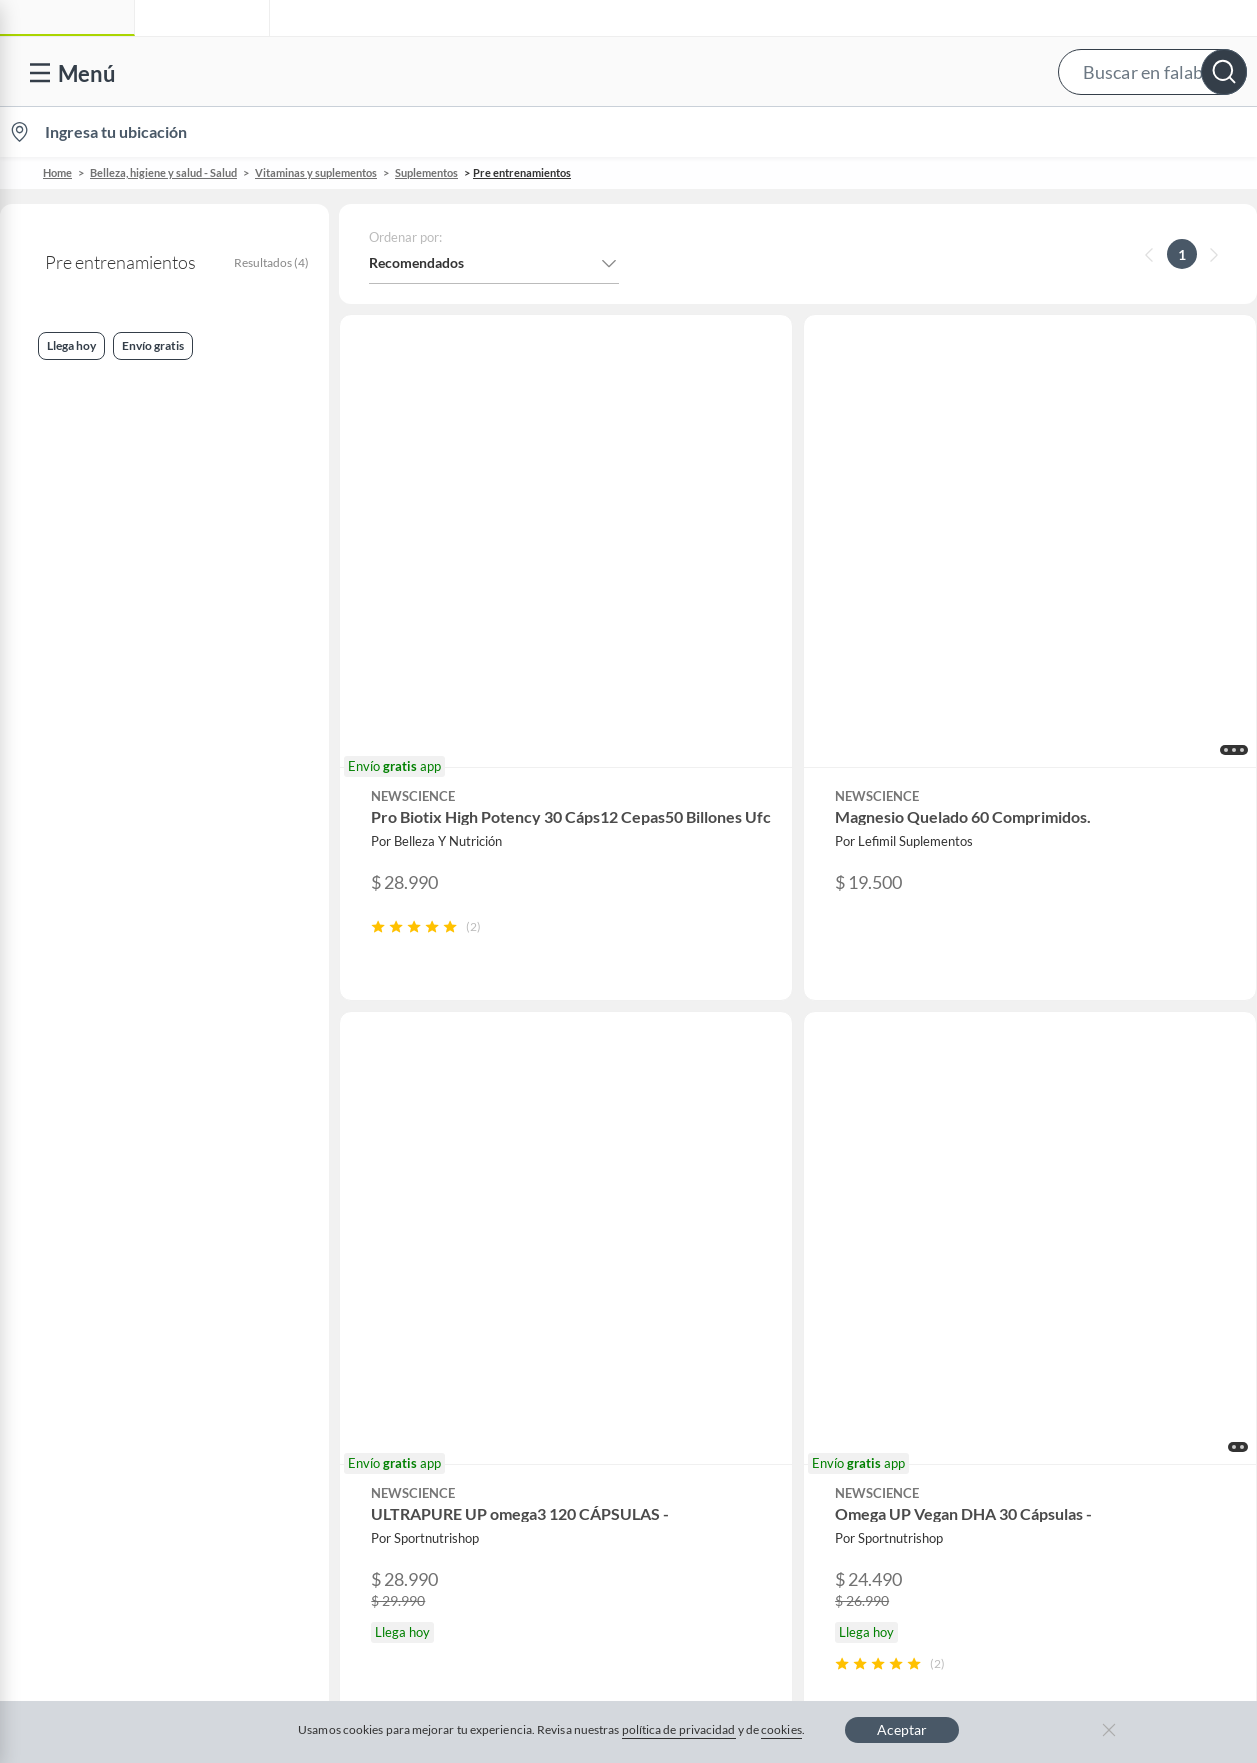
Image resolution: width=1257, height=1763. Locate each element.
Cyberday (406, 1300)
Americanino (416, 1396)
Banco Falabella (1096, 1300)
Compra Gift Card (96, 1428)
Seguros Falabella (1101, 1332)
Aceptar (902, 1729)
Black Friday (414, 1268)
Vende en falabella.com (875, 132)
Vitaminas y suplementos (316, 172)
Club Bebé (743, 1172)
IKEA (1063, 1268)
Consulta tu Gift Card (106, 1396)
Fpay (1062, 1364)
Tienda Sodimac (1096, 1204)
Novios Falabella (762, 1140)
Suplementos (426, 172)
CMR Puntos (750, 1108)
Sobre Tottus (1086, 1172)
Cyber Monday (422, 1236)
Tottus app (1079, 1428)
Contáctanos (79, 1108)
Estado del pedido (95, 1236)
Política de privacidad (776, 1560)
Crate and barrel (427, 1364)
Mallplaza (1077, 1396)
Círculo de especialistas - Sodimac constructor (816, 1214)
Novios (1147, 132)
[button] (624, 71)
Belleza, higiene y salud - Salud (163, 172)
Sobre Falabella (1094, 1108)
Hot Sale (402, 1332)
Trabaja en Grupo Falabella (459, 1204)
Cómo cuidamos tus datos (120, 1364)
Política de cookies (614, 1560)
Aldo (391, 1428)
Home (57, 172)
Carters (399, 1460)
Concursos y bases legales (119, 1268)
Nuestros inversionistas (449, 1140)
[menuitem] (1020, 132)
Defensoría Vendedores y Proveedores (159, 1332)
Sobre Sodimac (1093, 1140)
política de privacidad (679, 1729)
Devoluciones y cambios (115, 1172)
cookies (781, 1729)
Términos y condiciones (447, 1560)
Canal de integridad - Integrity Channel (160, 1300)
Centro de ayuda (91, 1140)
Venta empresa (422, 1172)
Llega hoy (53, 476)
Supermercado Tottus (1113, 1236)
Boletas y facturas (95, 1204)
